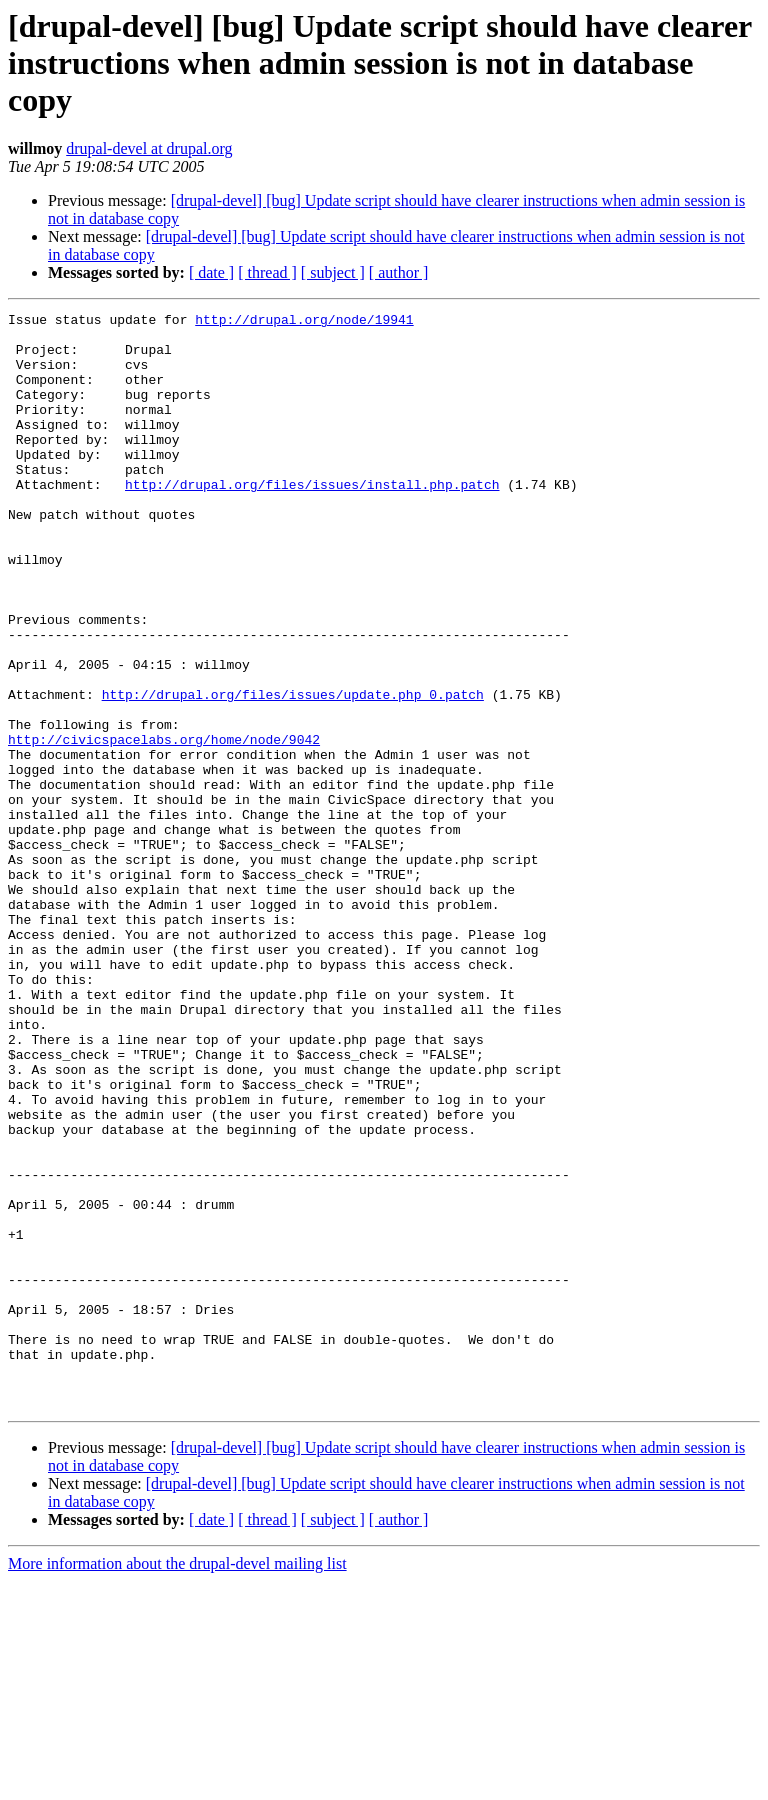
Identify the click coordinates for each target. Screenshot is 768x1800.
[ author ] (399, 272)
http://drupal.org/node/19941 (304, 322)
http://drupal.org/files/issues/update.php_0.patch (293, 772)
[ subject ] (333, 272)
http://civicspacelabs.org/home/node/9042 (164, 826)
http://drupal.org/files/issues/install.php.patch (312, 520)
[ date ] (211, 272)
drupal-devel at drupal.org (149, 148)
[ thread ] (267, 272)
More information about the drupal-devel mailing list (177, 1782)
